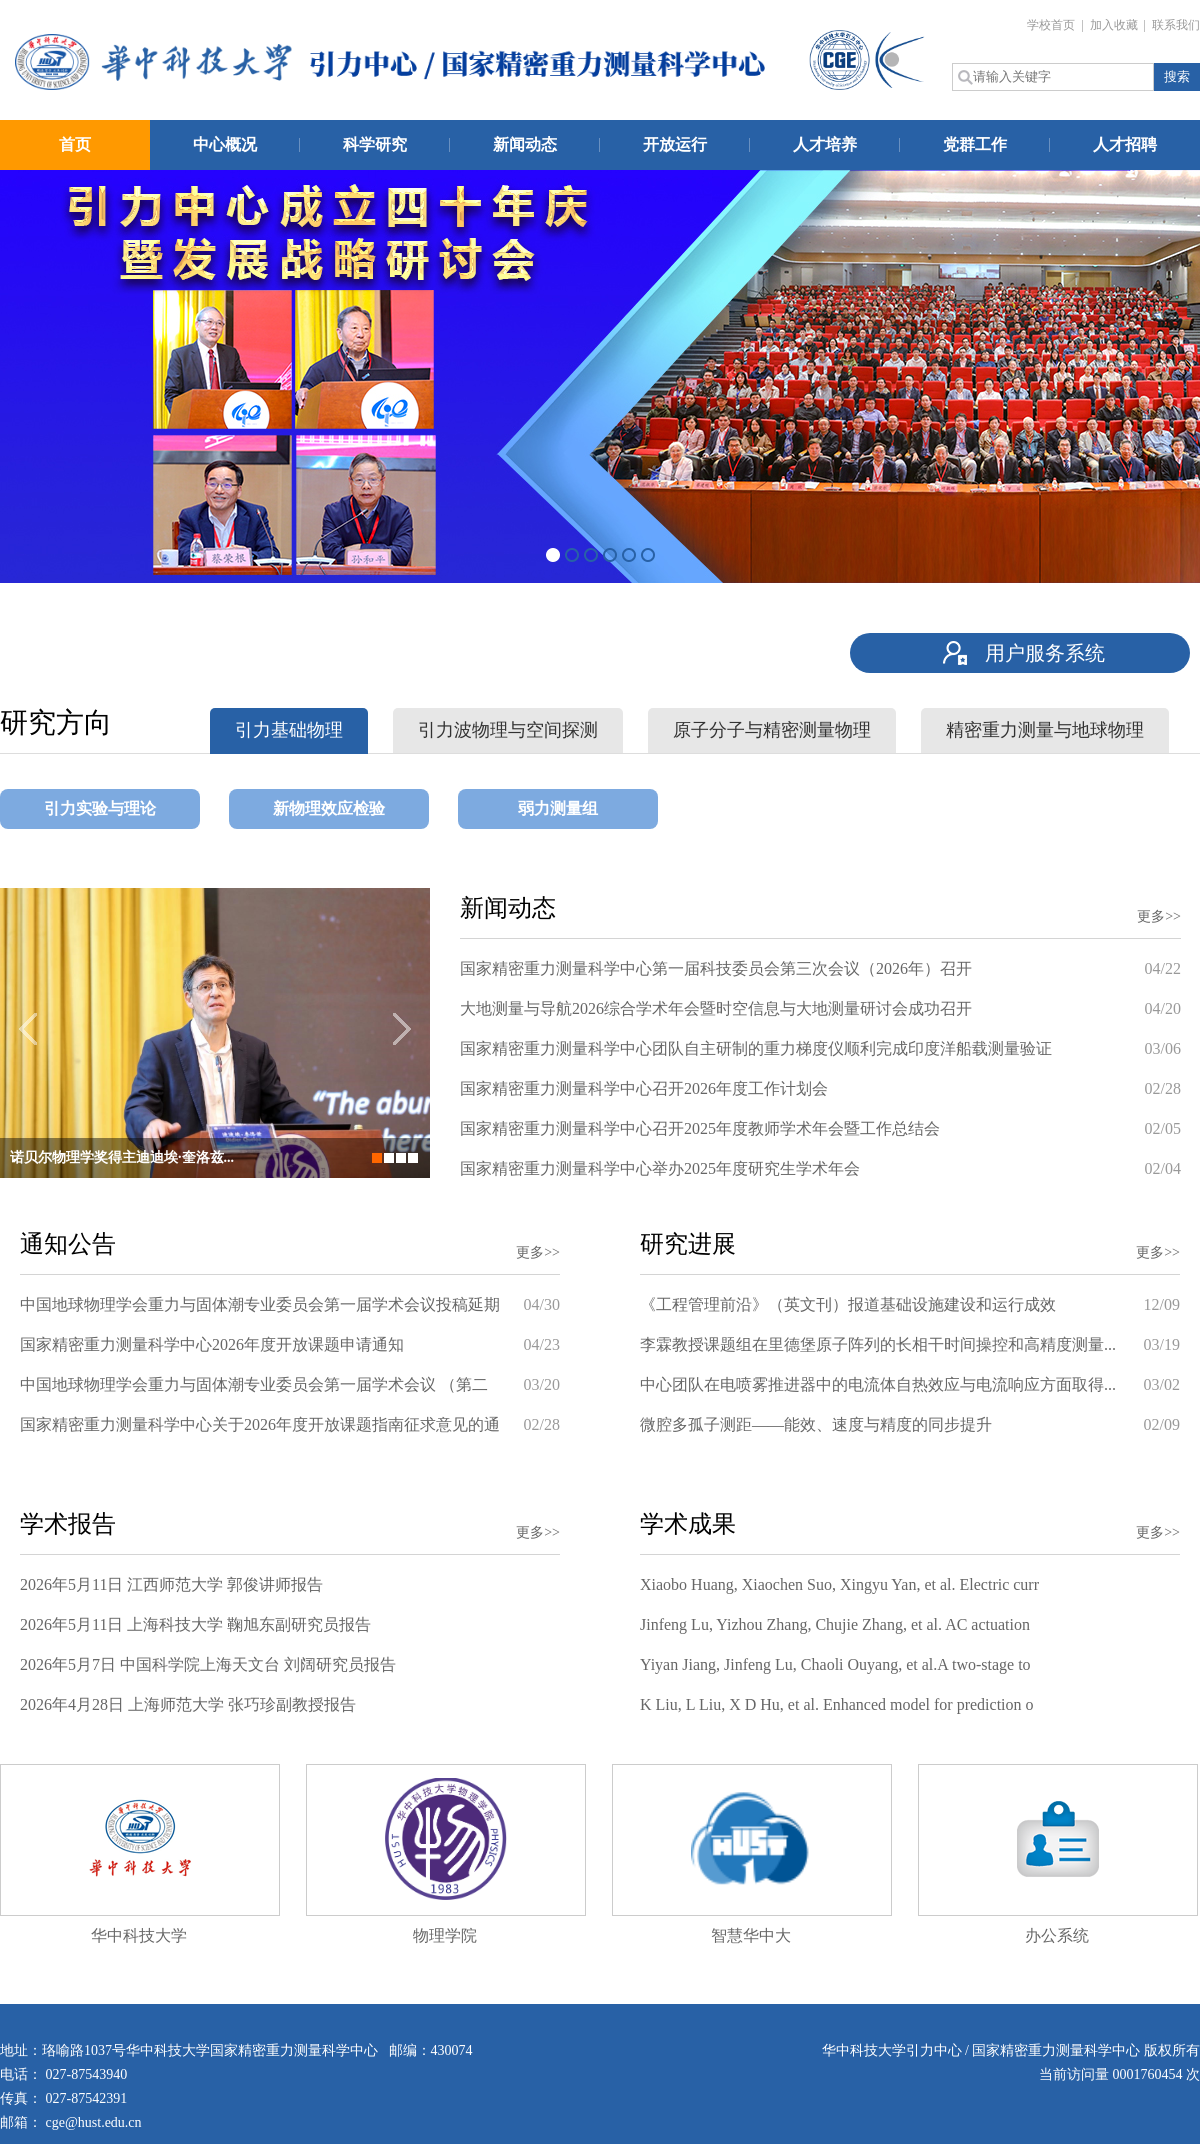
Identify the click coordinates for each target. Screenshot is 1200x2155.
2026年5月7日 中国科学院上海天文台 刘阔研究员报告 (208, 1664)
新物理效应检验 (329, 808)
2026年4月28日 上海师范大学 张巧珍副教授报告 (188, 1704)
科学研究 (375, 144)
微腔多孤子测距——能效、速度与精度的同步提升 (816, 1424)
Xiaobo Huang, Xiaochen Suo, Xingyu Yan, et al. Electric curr (839, 1584)
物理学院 (445, 1935)
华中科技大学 (139, 1935)
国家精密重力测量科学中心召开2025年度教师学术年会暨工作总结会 (700, 1128)
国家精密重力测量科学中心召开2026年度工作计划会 (644, 1088)
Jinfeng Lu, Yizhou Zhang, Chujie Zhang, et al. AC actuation (835, 1624)
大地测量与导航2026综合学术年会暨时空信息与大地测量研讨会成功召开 (716, 1008)
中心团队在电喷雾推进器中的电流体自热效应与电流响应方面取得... (878, 1384)
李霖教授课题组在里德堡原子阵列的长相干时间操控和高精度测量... (878, 1344)
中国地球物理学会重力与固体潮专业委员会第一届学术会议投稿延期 (260, 1304)
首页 (75, 144)
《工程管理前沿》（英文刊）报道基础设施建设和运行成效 (848, 1304)
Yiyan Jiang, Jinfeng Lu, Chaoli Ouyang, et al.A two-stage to (835, 1664)
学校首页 (1052, 25)
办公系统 (1057, 1935)
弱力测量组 (558, 808)
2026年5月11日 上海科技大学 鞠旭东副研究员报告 (195, 1624)
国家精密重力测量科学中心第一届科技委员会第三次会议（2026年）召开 (716, 968)
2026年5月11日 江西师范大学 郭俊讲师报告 (171, 1584)
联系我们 (1176, 25)
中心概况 (225, 144)
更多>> (1159, 916)
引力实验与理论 (100, 808)
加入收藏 (1115, 25)
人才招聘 (1125, 144)
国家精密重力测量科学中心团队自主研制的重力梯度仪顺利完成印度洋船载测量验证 (756, 1048)
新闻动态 (525, 144)
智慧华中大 (751, 1935)
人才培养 (825, 144)
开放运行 (675, 144)
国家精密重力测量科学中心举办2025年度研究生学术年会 (660, 1168)
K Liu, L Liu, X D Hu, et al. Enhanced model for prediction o (837, 1704)
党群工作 (975, 144)
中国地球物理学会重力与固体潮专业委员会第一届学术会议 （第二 (254, 1384)
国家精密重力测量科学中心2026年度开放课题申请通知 (212, 1344)
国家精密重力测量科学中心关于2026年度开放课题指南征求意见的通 (260, 1424)
